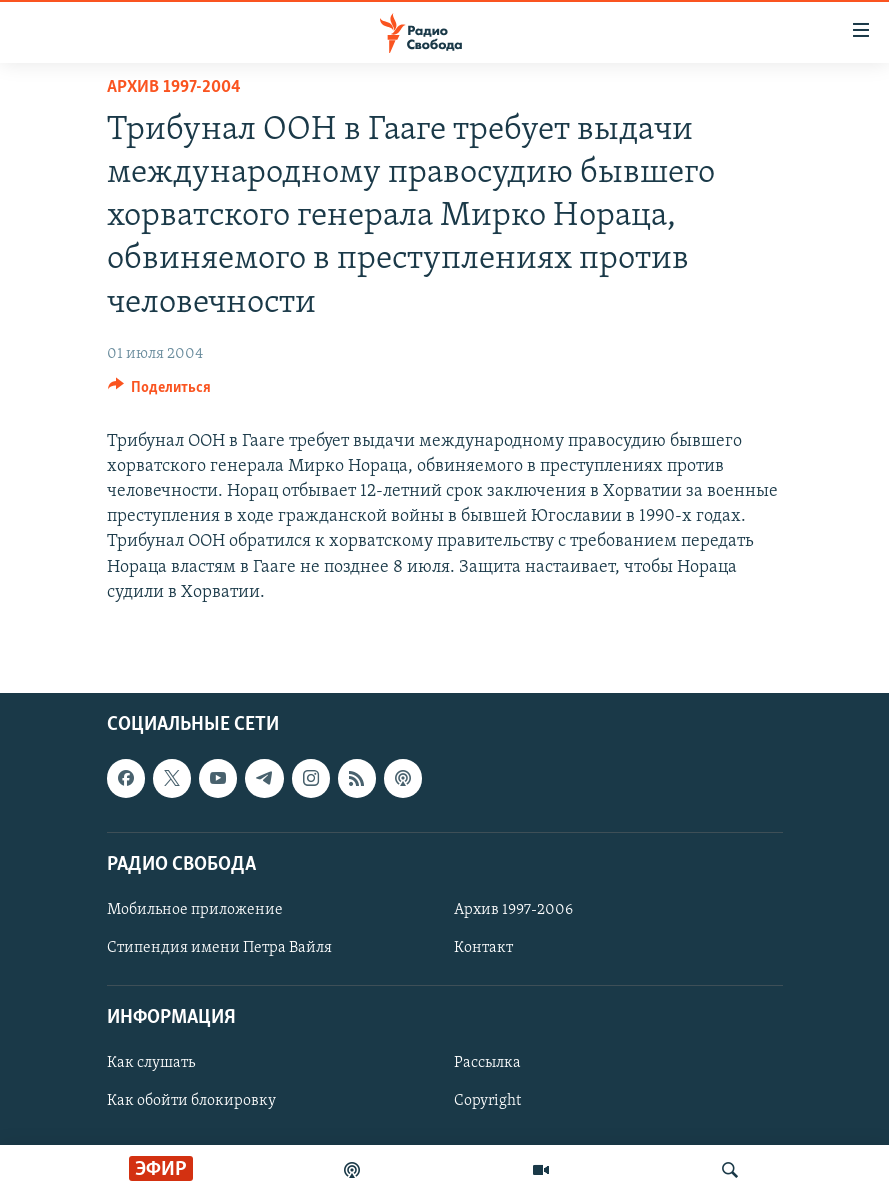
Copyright (487, 1101)
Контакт (483, 948)
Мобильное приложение (195, 910)
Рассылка (487, 1063)
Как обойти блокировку (191, 1101)
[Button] (160, 392)
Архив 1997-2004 (174, 87)
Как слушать (151, 1063)
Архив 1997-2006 (513, 910)
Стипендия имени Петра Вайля (219, 948)
